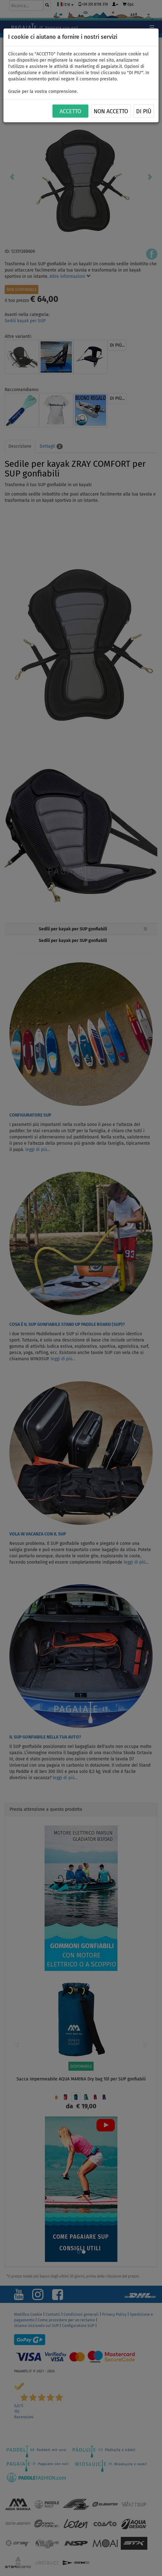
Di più (143, 111)
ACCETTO (70, 111)
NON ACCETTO (111, 111)
